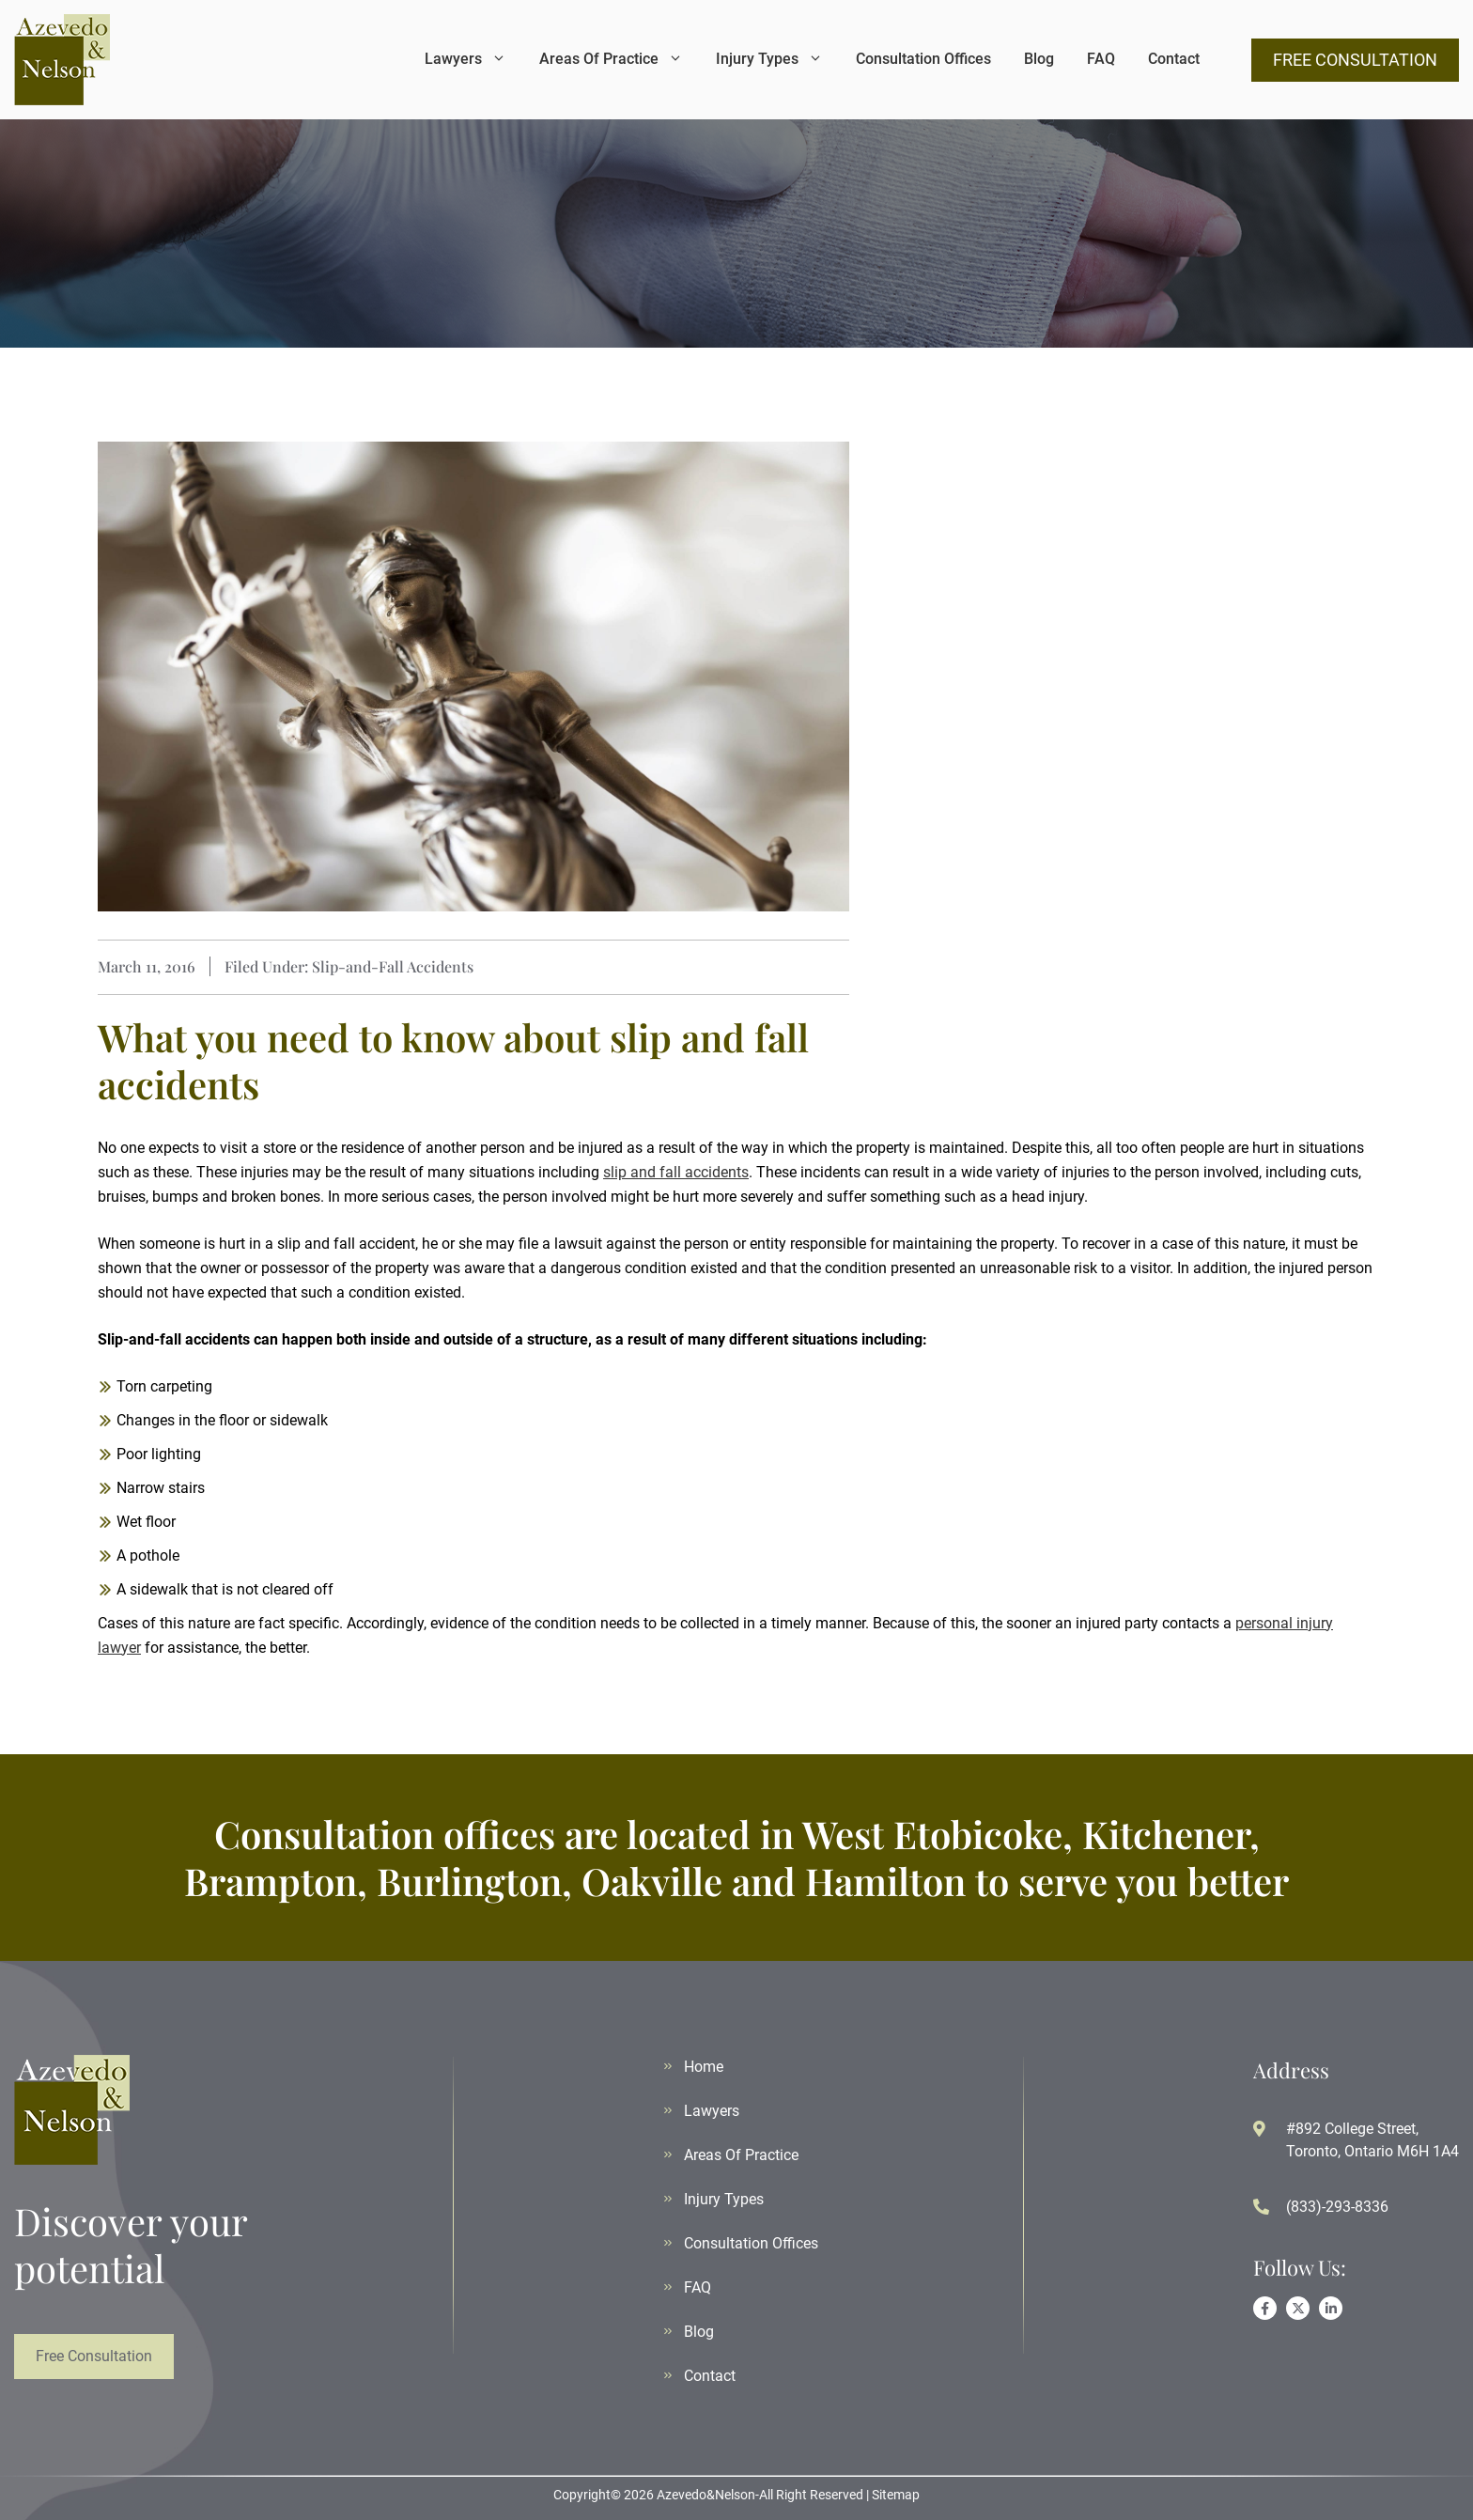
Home (703, 2067)
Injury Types (769, 59)
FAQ (1101, 59)
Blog (1039, 59)
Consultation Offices (923, 59)
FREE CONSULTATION (1355, 60)
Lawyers (465, 59)
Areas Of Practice (611, 59)
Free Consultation (94, 2356)
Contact (1174, 59)
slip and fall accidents (676, 1172)
